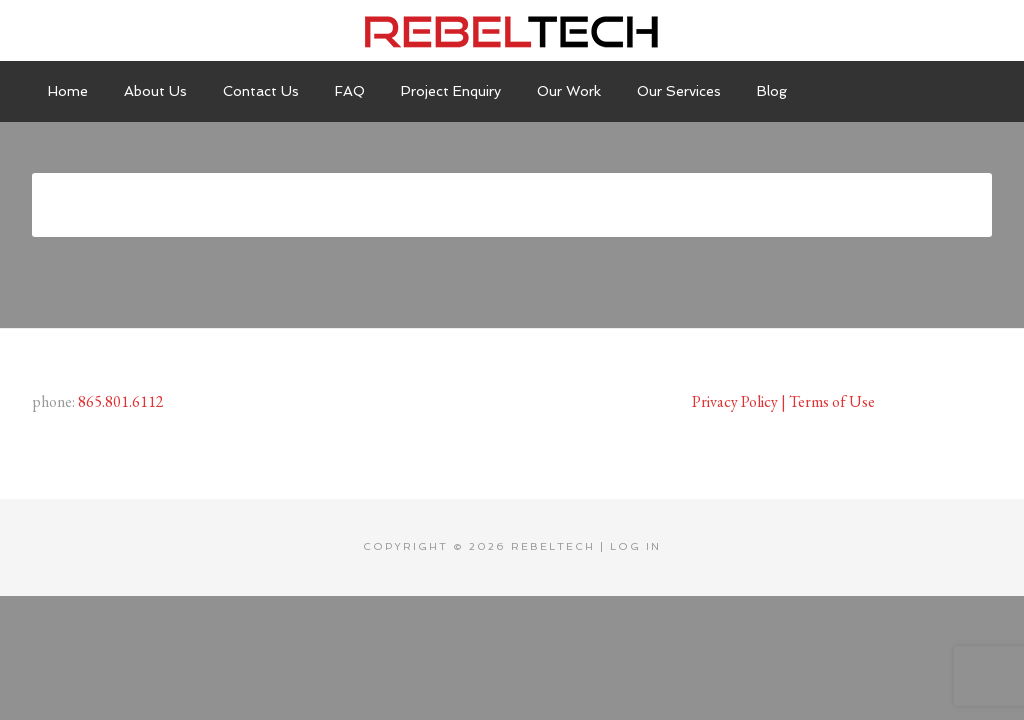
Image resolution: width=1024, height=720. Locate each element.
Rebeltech (512, 30)
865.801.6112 (121, 401)
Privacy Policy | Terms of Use (783, 401)
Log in (635, 546)
